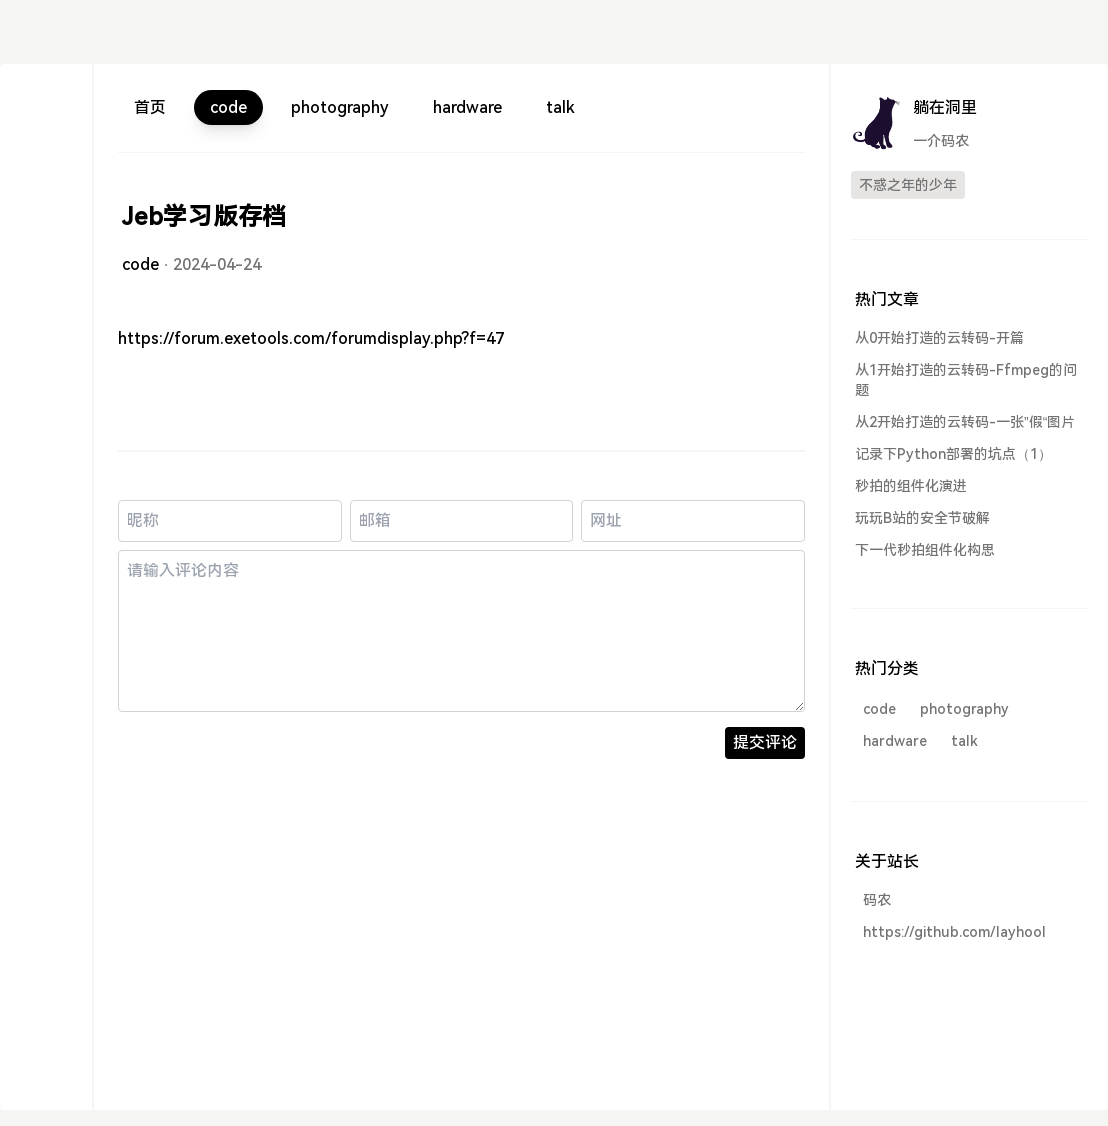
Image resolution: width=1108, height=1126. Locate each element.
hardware (467, 107)
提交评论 (765, 742)
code (228, 107)
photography (340, 107)
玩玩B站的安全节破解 (922, 518)
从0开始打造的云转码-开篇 (939, 338)
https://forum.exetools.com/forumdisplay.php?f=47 (311, 338)
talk (560, 107)
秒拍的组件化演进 (911, 486)
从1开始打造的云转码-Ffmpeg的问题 (966, 380)
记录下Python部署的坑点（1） (953, 454)
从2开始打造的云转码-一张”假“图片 (965, 422)
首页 (150, 107)
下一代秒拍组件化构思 (925, 550)
